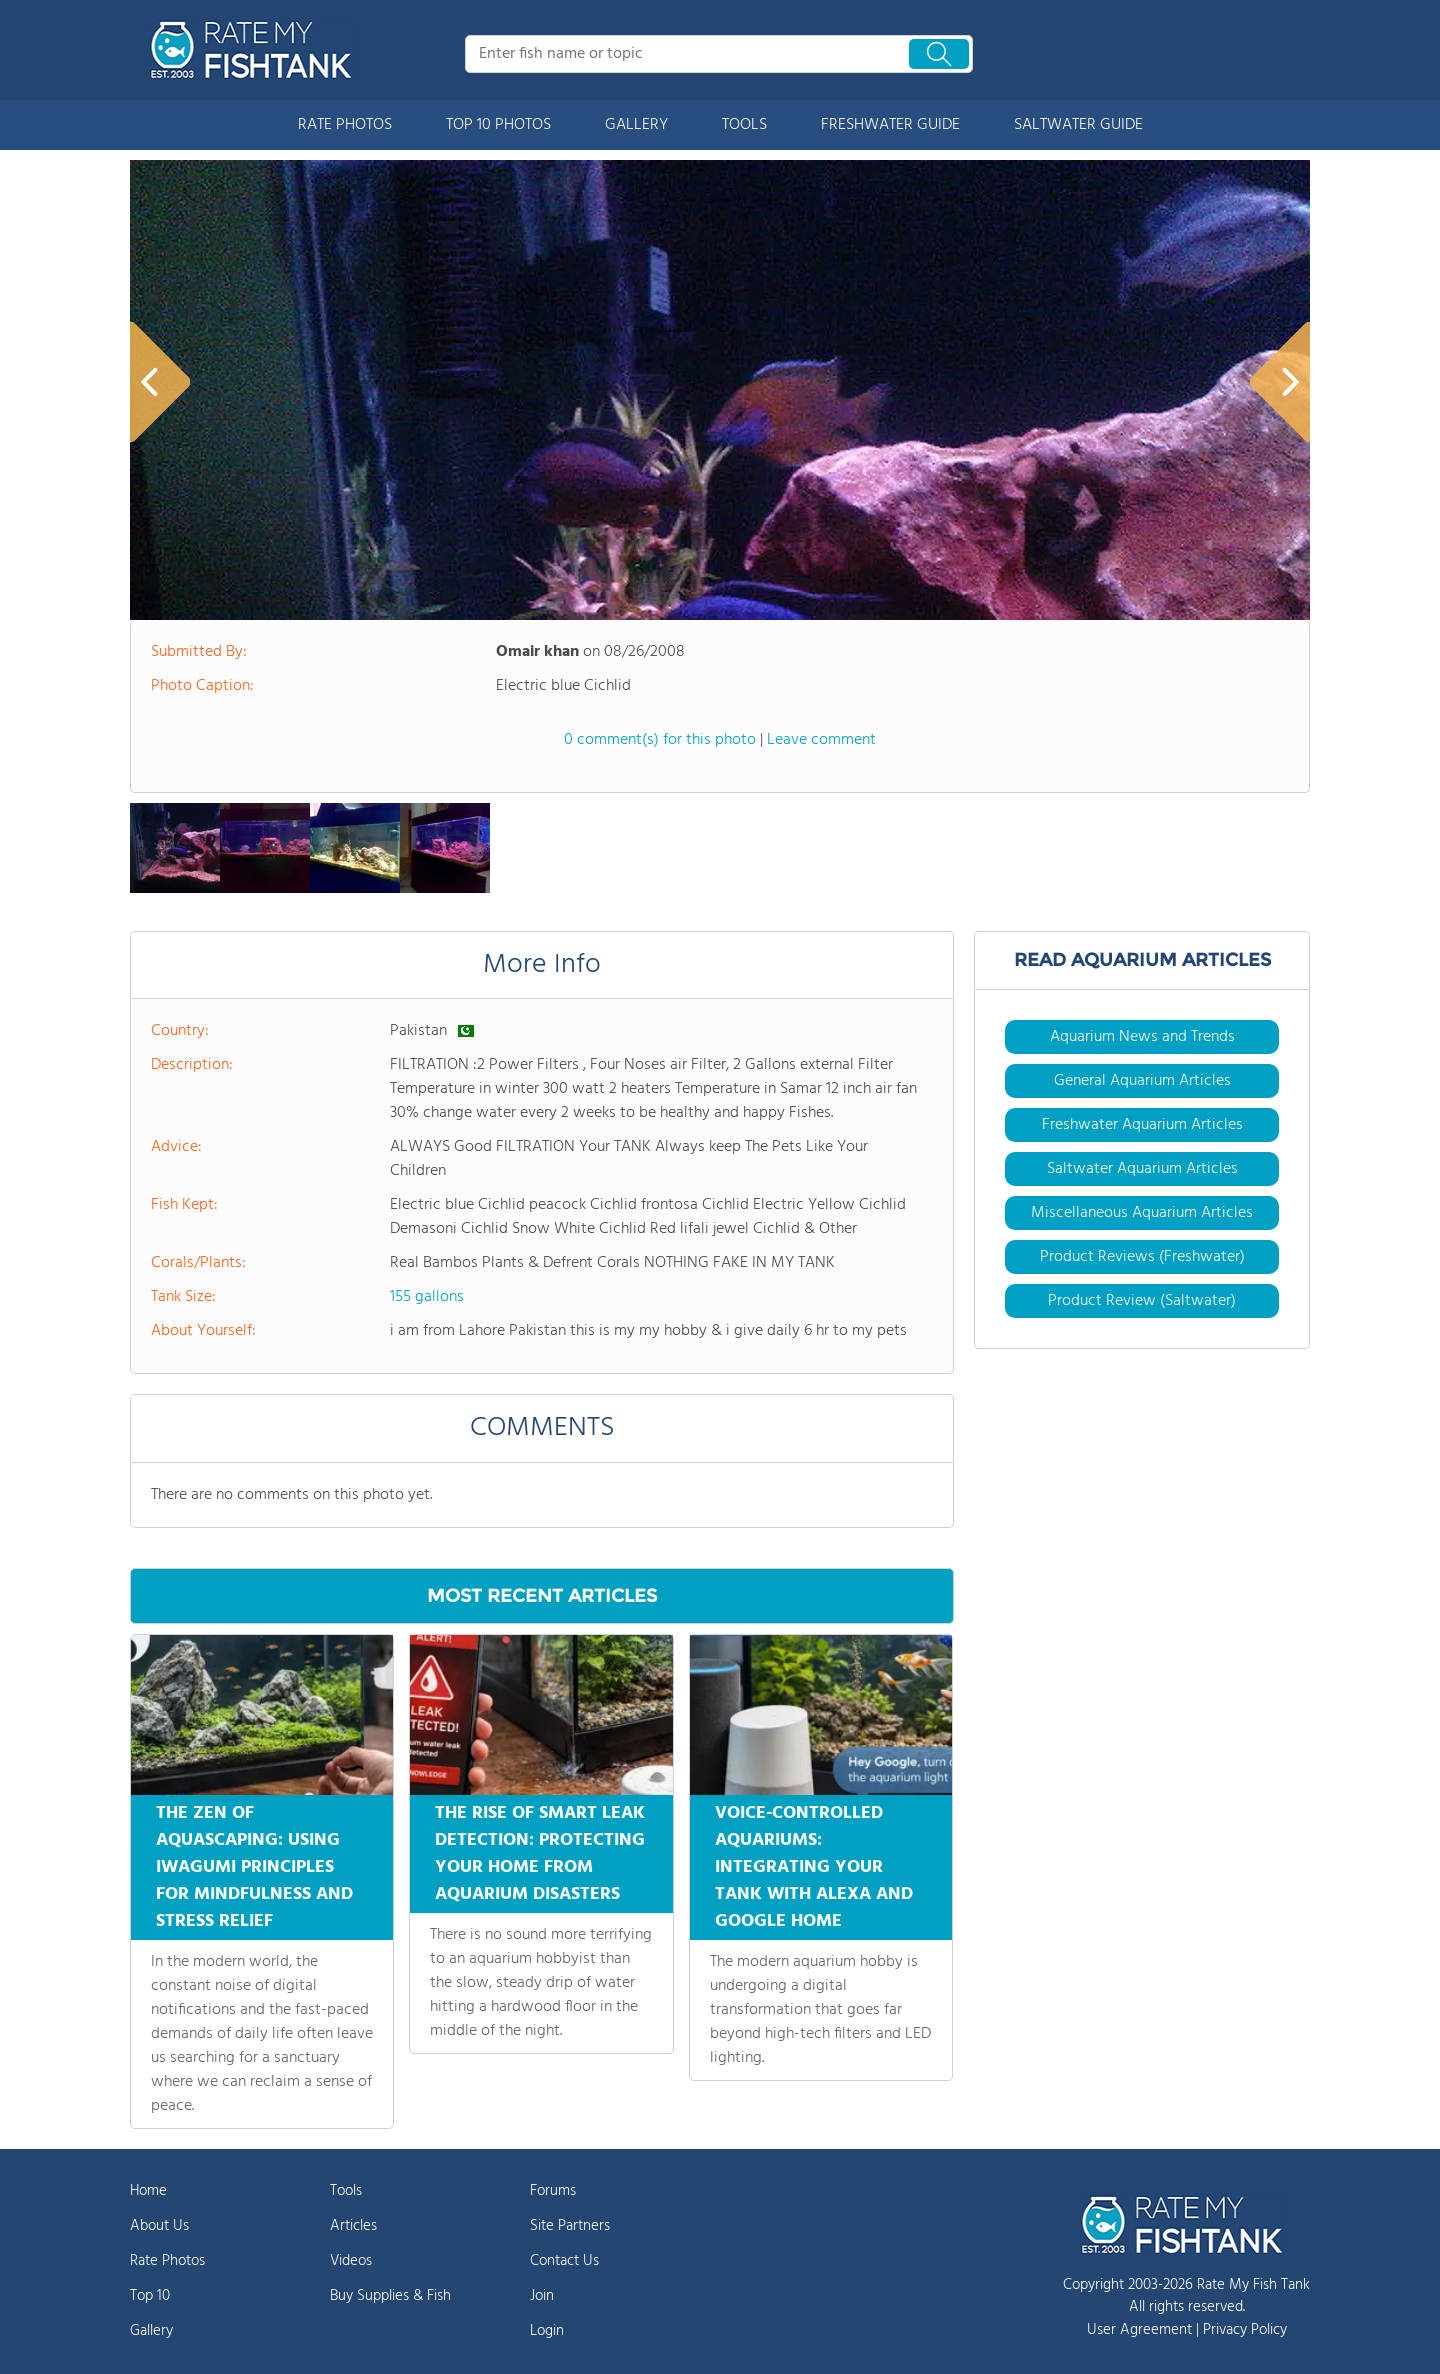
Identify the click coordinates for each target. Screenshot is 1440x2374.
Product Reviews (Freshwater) (1142, 1257)
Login (547, 2331)
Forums (553, 2191)
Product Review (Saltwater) (1142, 1301)
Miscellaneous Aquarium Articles (1142, 1213)
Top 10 (150, 2296)
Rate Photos (167, 2261)
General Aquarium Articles (1142, 1081)
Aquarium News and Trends (1142, 1037)
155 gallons (427, 1297)
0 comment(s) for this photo (660, 740)
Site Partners (570, 2226)
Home (148, 2191)
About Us (159, 2226)
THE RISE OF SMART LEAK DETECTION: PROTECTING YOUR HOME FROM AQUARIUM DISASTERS (540, 1854)
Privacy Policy (1245, 2330)
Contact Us (564, 2261)
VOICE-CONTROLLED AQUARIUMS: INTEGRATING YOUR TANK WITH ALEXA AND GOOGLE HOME (814, 1867)
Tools (346, 2191)
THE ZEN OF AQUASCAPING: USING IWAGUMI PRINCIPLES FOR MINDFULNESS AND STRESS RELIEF (254, 1867)
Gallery (151, 2331)
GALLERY (636, 125)
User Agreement (1139, 2330)
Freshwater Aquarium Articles (1142, 1125)
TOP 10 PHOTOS (498, 125)
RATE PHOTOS (345, 125)
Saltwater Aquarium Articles (1142, 1169)
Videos (351, 2261)
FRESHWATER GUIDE (890, 125)
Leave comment (821, 740)
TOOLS (744, 125)
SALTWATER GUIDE (1078, 125)
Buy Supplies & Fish (390, 2296)
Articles (353, 2226)
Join (542, 2296)
